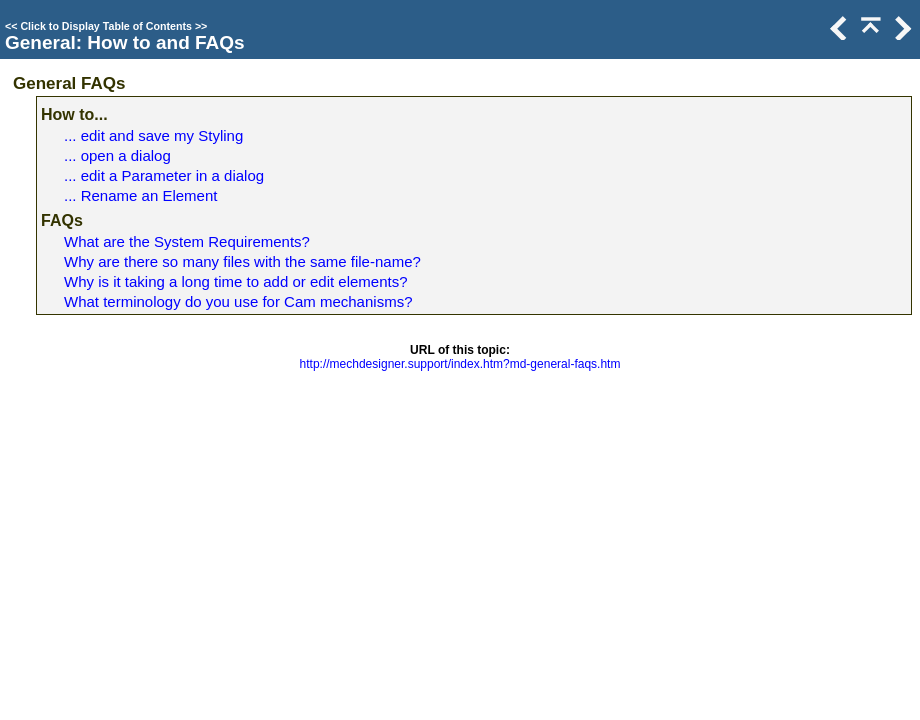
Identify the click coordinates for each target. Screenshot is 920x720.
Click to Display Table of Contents (106, 26)
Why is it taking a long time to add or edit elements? (236, 281)
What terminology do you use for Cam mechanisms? (238, 301)
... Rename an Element (140, 195)
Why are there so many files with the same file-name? (242, 261)
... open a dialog (117, 155)
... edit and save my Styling (153, 135)
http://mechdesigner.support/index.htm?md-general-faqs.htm (460, 364)
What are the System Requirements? (187, 241)
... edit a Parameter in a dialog (164, 175)
